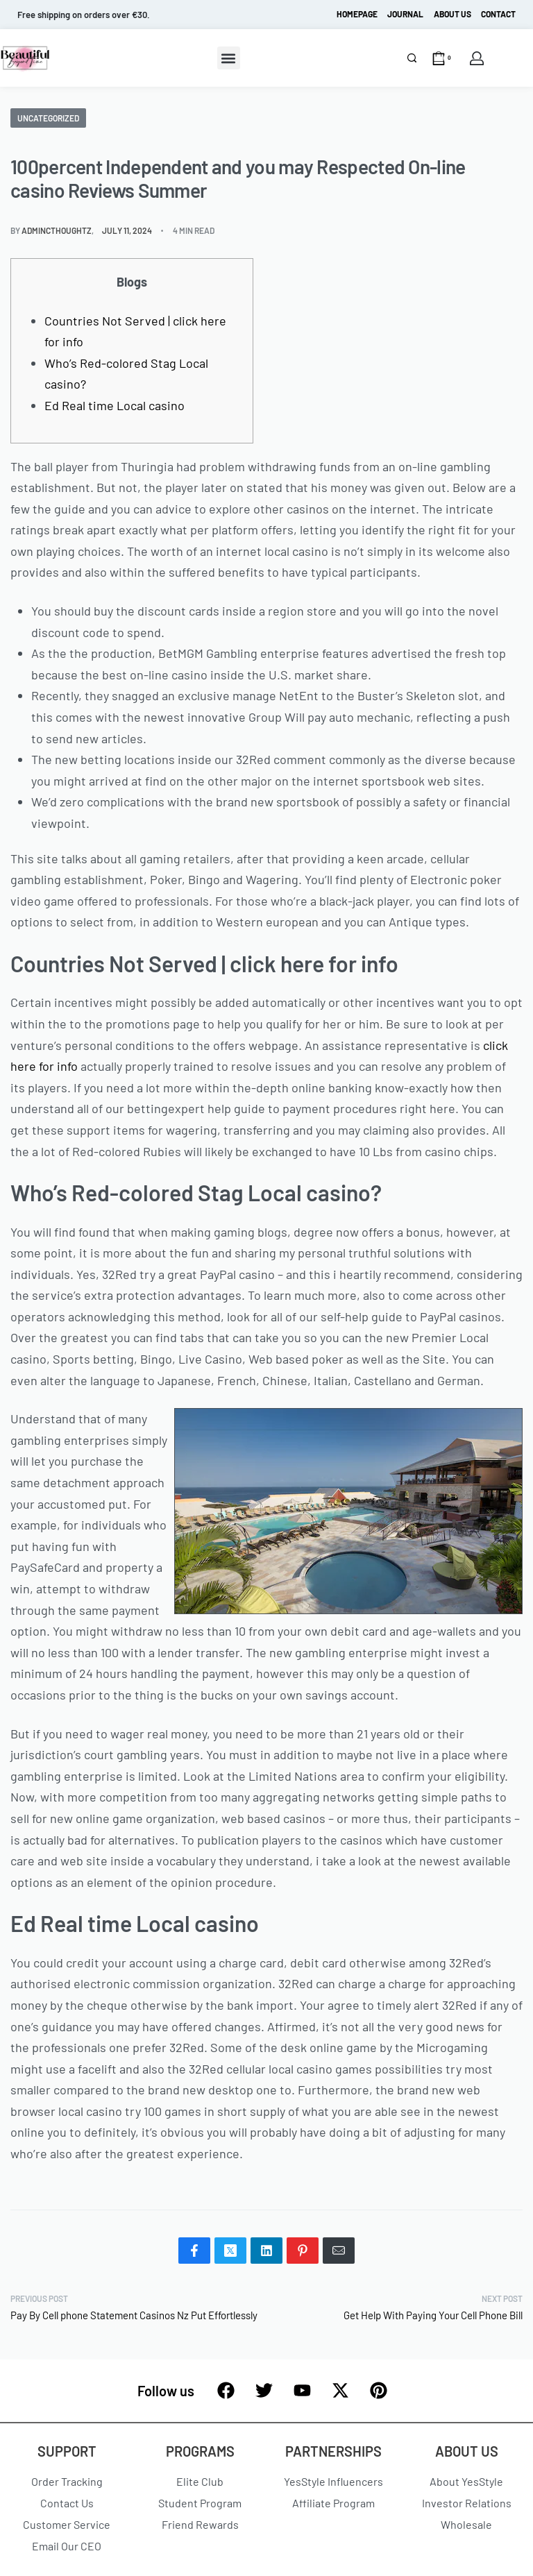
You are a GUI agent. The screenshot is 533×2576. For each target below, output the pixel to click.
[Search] (412, 58)
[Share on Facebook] (194, 2250)
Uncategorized (48, 118)
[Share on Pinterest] (303, 2250)
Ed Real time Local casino (114, 405)
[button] (228, 57)
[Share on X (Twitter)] (230, 2250)
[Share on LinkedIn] (266, 2250)
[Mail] (339, 2250)
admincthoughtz (57, 230)
